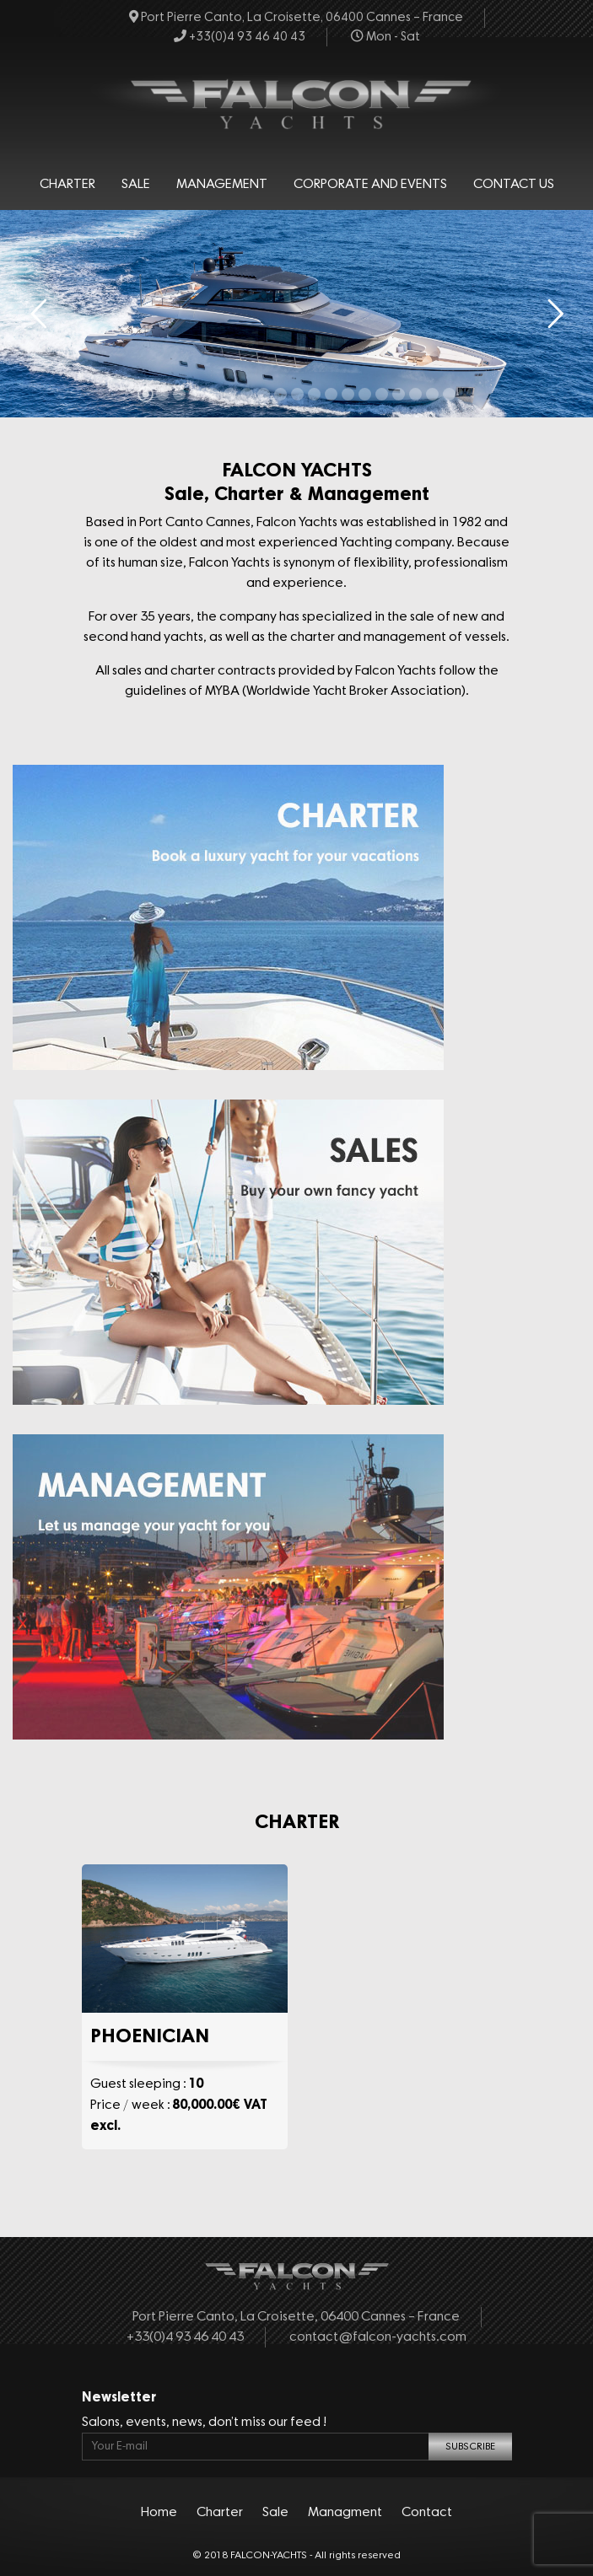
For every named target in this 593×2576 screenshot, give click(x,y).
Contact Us (513, 184)
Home (159, 2513)
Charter (67, 184)
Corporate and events (370, 184)
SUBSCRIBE (470, 2447)
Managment (345, 2513)
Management (221, 184)
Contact (427, 2513)
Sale (135, 184)
